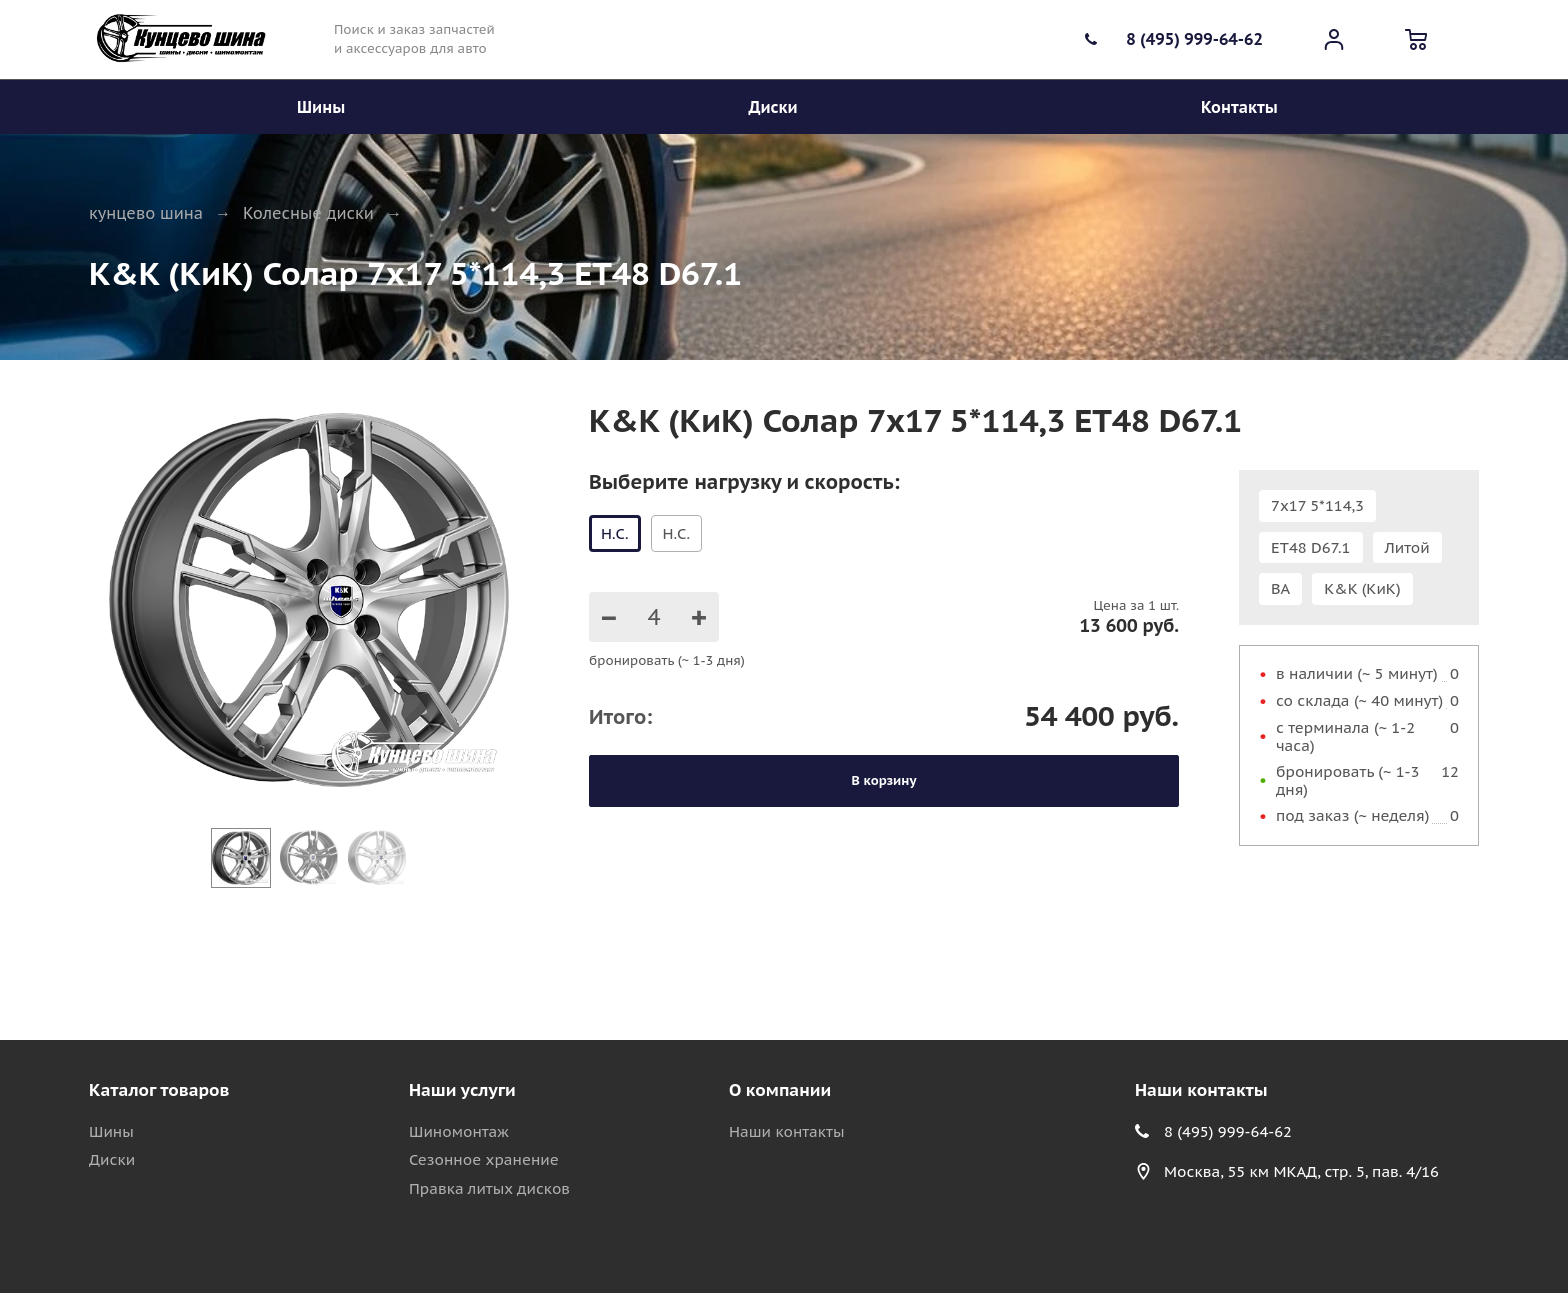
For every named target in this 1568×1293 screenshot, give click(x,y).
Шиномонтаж (459, 1131)
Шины (111, 1131)
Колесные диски (308, 213)
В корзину (884, 780)
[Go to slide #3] (377, 858)
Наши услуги (462, 1090)
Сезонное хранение (484, 1159)
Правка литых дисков (489, 1188)
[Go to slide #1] (241, 858)
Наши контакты (786, 1131)
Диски (112, 1159)
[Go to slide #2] (309, 858)
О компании (780, 1090)
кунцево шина (146, 213)
